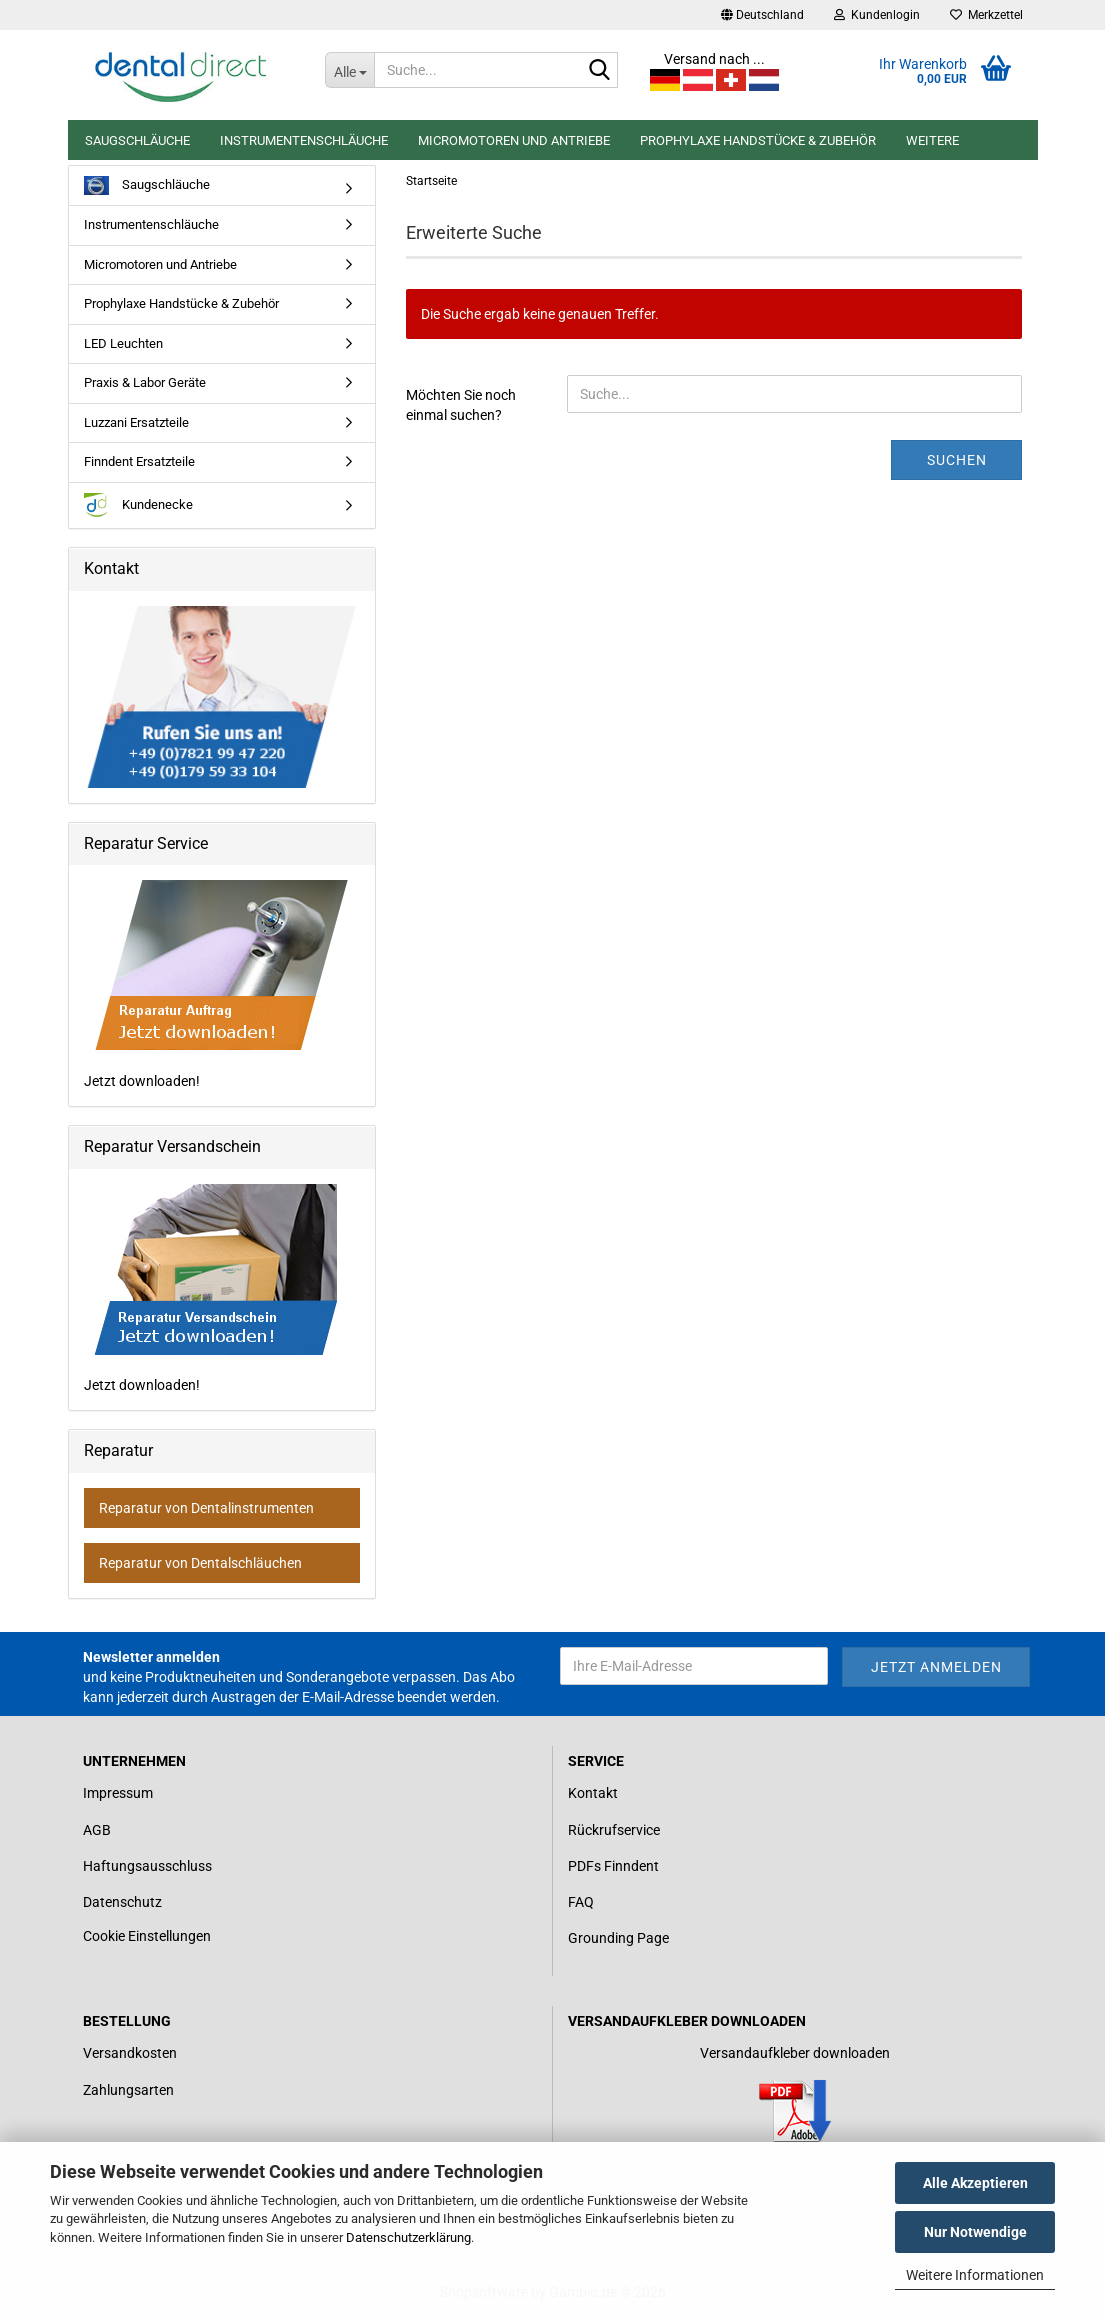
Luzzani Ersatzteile (136, 422)
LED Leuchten (123, 343)
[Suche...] (349, 70)
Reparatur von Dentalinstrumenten (206, 1508)
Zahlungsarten (128, 2090)
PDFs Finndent (613, 1866)
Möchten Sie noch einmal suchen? (461, 405)
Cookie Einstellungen (147, 1936)
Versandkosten (130, 2053)
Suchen (957, 460)
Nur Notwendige (975, 2232)
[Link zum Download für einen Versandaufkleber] (795, 2111)
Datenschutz (122, 1902)
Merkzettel (986, 15)
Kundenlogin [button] (877, 15)
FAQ (581, 1902)
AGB (97, 1830)
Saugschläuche (137, 140)
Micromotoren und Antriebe (514, 140)
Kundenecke (138, 505)
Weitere (932, 140)
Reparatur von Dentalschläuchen (200, 1563)
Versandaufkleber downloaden (795, 2053)
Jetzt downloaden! (218, 984)
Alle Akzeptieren (975, 2183)
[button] (762, 15)
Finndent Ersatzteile (139, 461)
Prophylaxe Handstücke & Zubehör (758, 140)
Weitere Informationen (975, 2275)
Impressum (118, 1793)
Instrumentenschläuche (304, 140)
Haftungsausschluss (147, 1866)
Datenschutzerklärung (408, 2237)
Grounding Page (618, 1938)
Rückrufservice (614, 1830)
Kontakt (593, 1793)
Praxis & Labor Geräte (145, 382)
